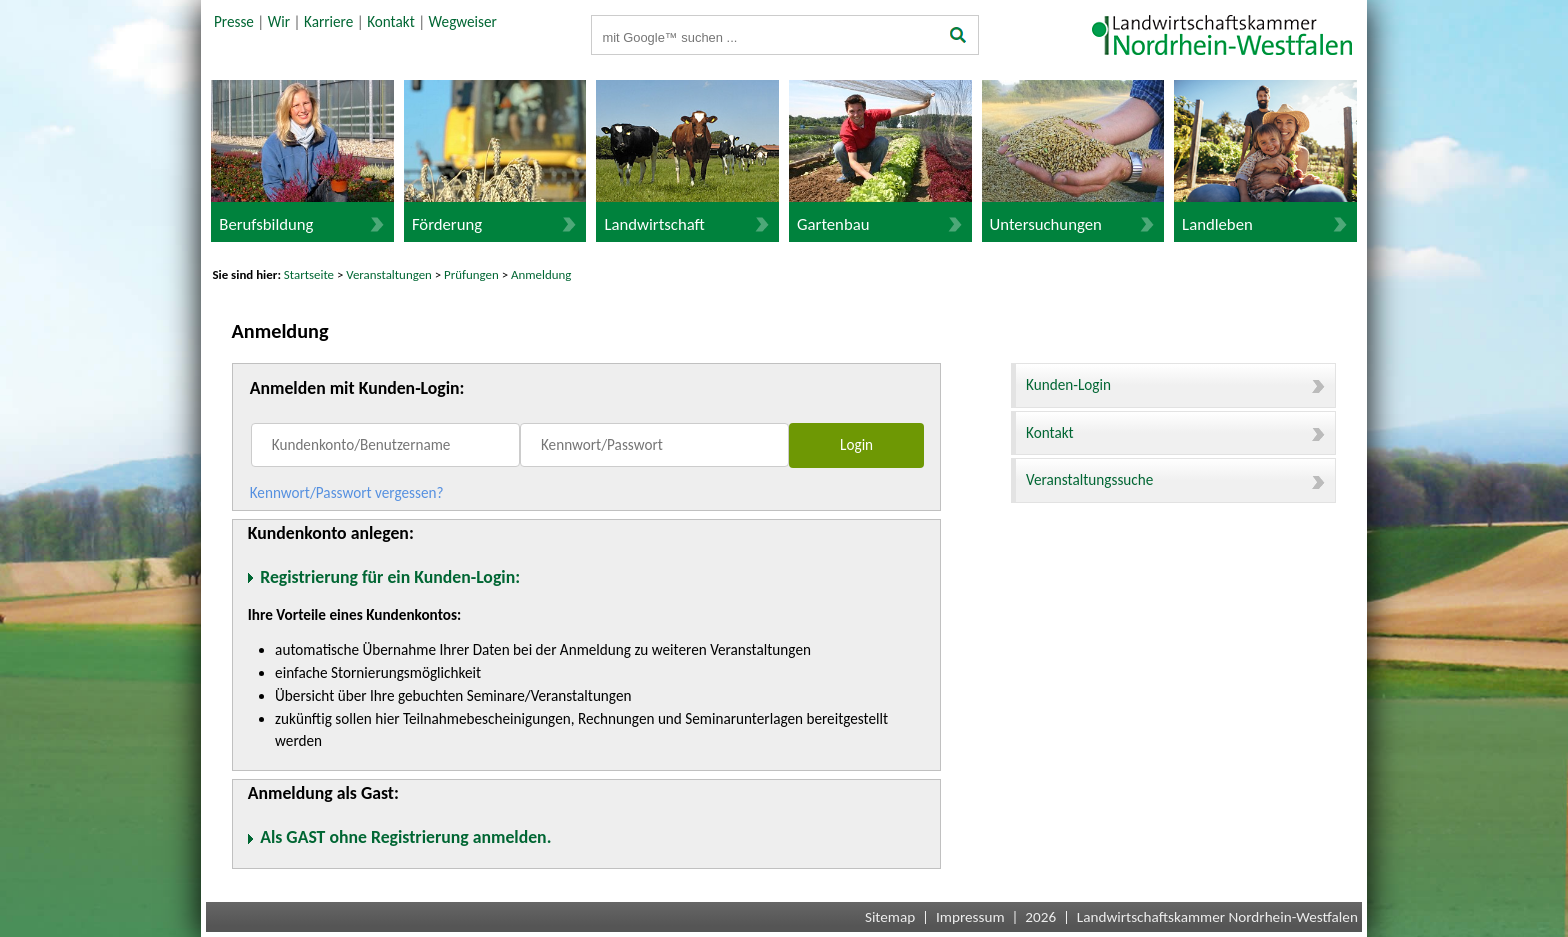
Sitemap (890, 917)
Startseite (309, 274)
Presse (234, 22)
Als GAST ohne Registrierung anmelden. (405, 837)
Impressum (970, 917)
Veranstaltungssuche (1175, 480)
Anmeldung (541, 274)
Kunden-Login (1175, 385)
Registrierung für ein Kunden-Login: (390, 577)
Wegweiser (463, 22)
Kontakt (391, 22)
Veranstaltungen (389, 274)
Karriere (328, 22)
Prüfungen (473, 274)
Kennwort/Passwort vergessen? (347, 493)
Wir (279, 22)
